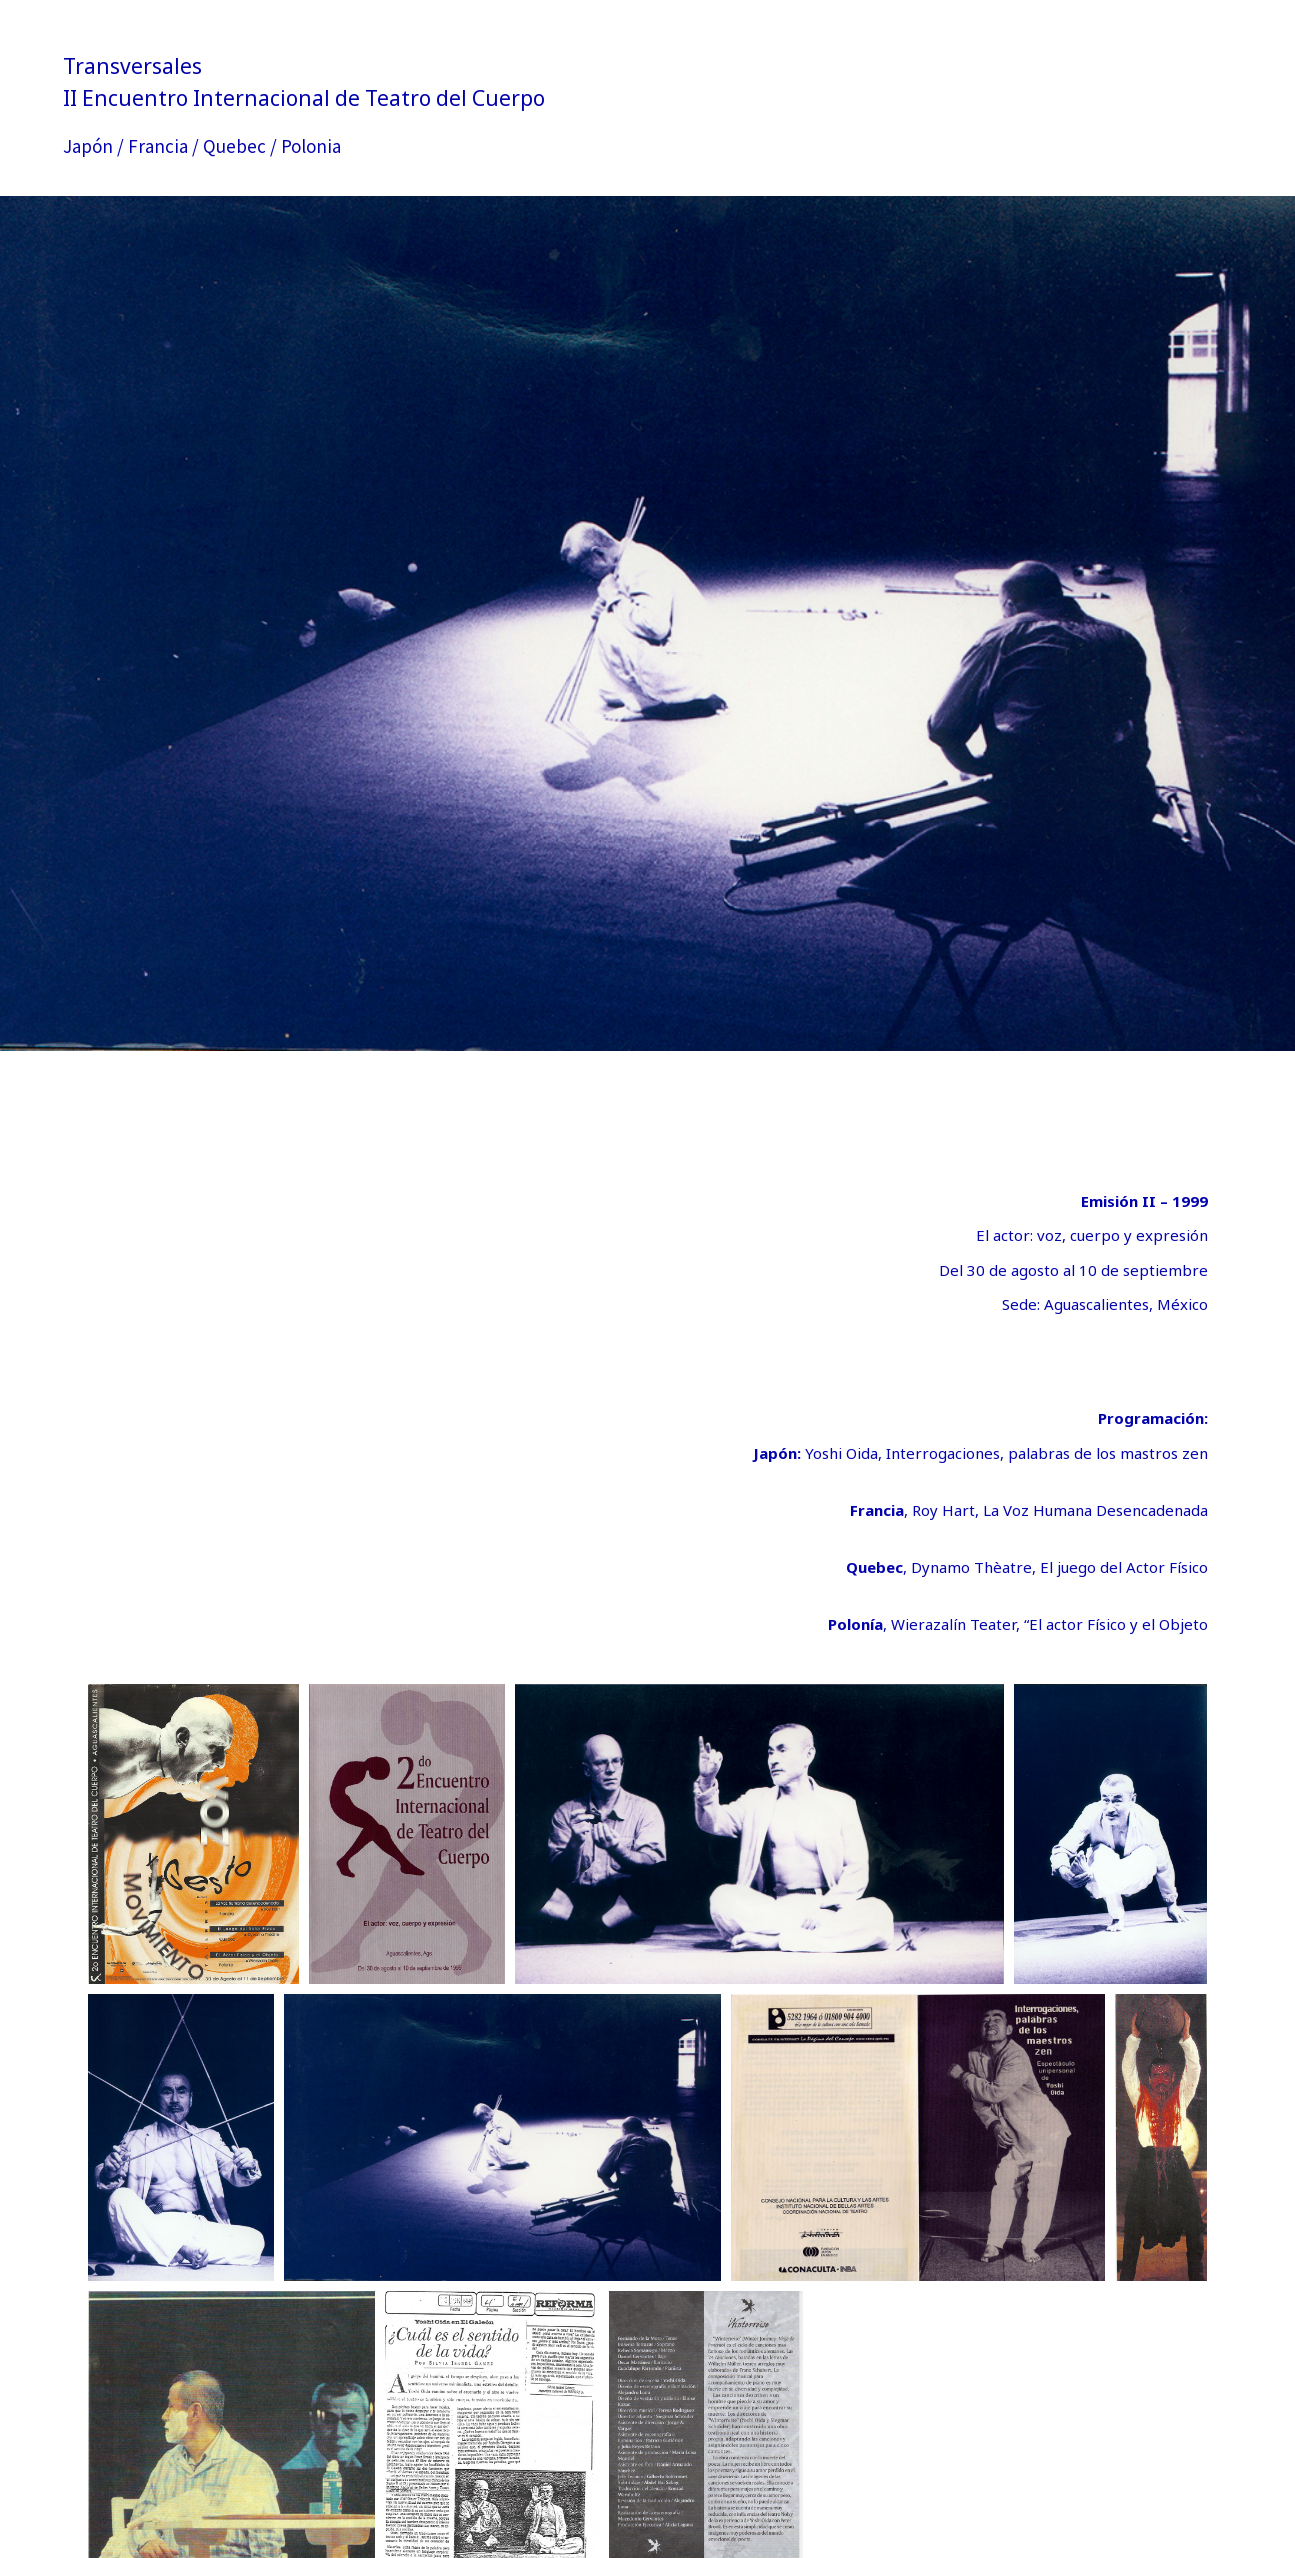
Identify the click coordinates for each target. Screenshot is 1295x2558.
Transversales (132, 66)
